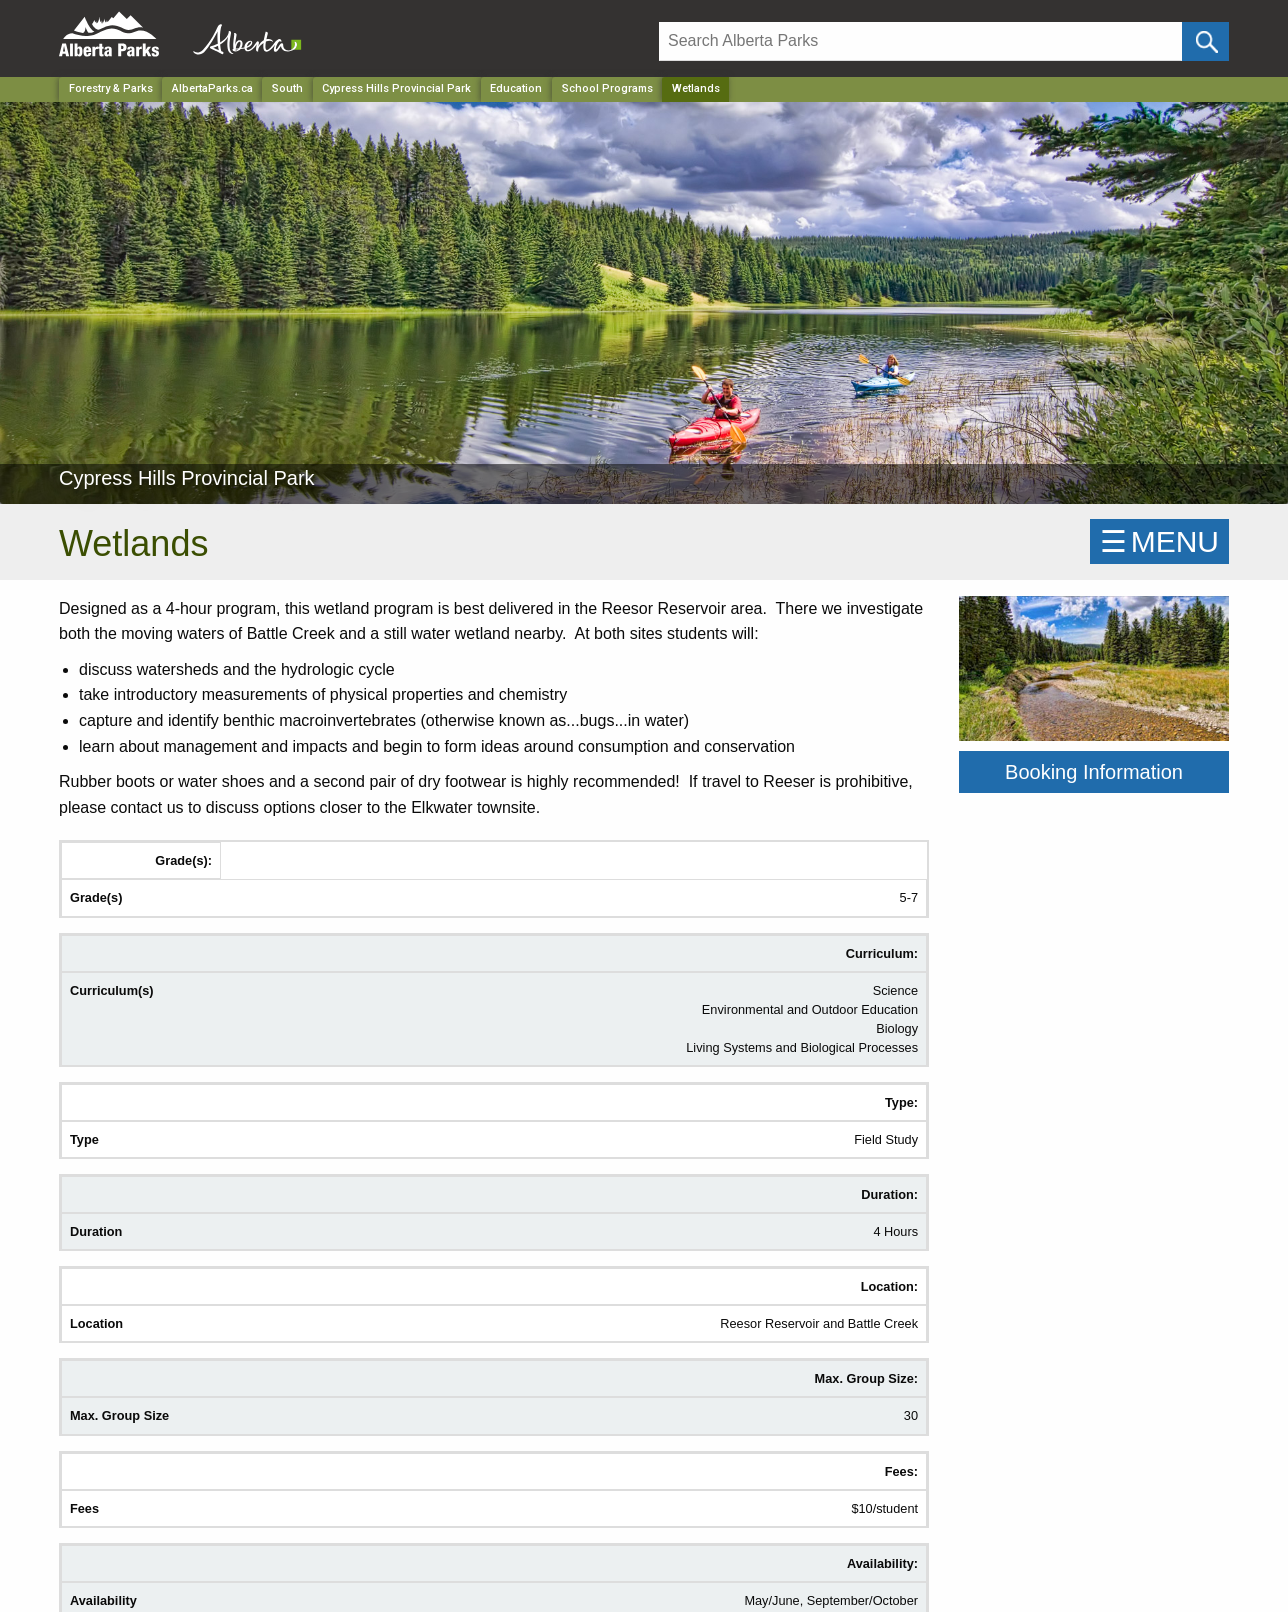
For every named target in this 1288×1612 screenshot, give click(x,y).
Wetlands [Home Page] (696, 88)
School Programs (607, 88)
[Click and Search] (1205, 41)
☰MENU (1159, 541)
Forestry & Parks (111, 88)
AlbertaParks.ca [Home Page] (212, 88)
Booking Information (1094, 772)
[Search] (920, 41)
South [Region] (287, 88)
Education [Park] (516, 88)
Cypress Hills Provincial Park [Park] (396, 88)
